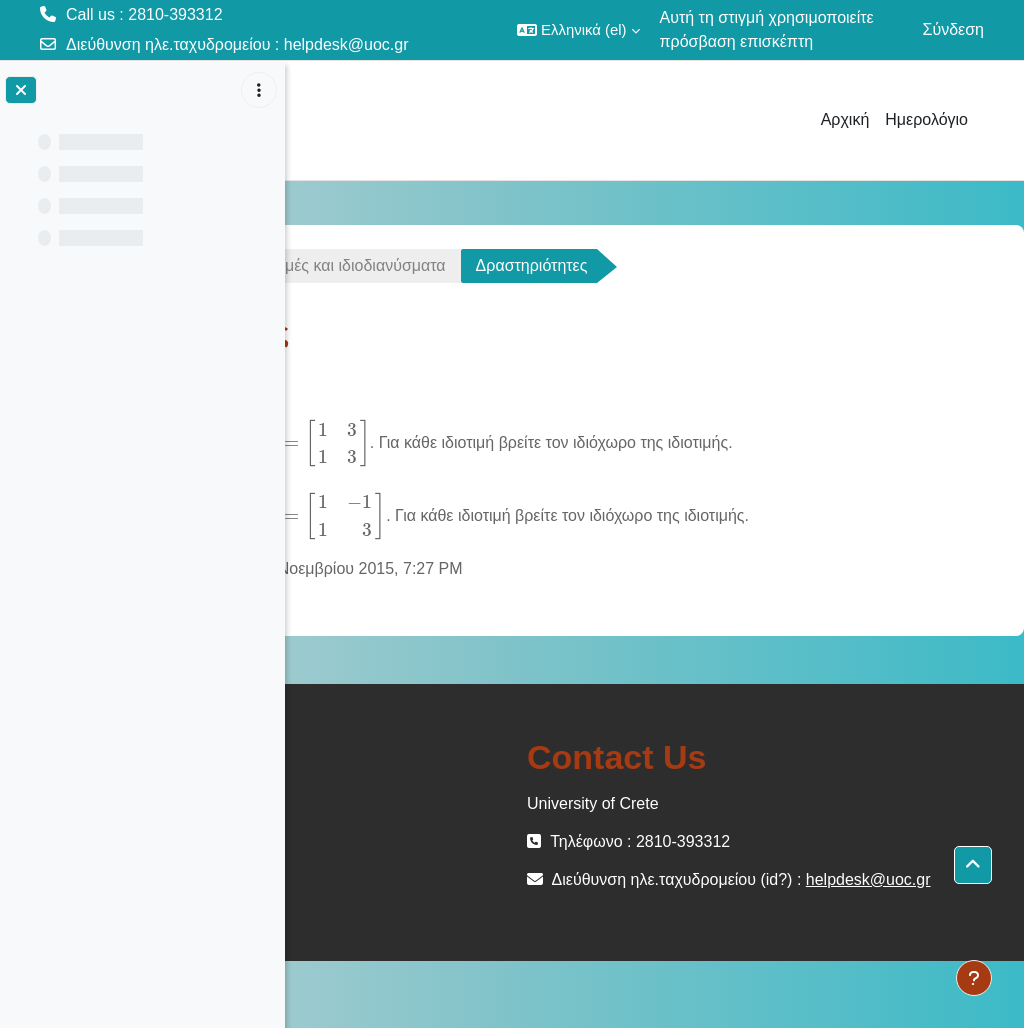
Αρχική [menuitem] (845, 119)
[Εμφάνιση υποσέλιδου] (974, 978)
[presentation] (598, 442)
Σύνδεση (953, 29)
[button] (578, 30)
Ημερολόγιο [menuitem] (926, 119)
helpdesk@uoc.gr (346, 44)
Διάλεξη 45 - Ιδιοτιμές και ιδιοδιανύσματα (586, 265)
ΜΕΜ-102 (357, 265)
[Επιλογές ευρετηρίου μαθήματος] (259, 90)
